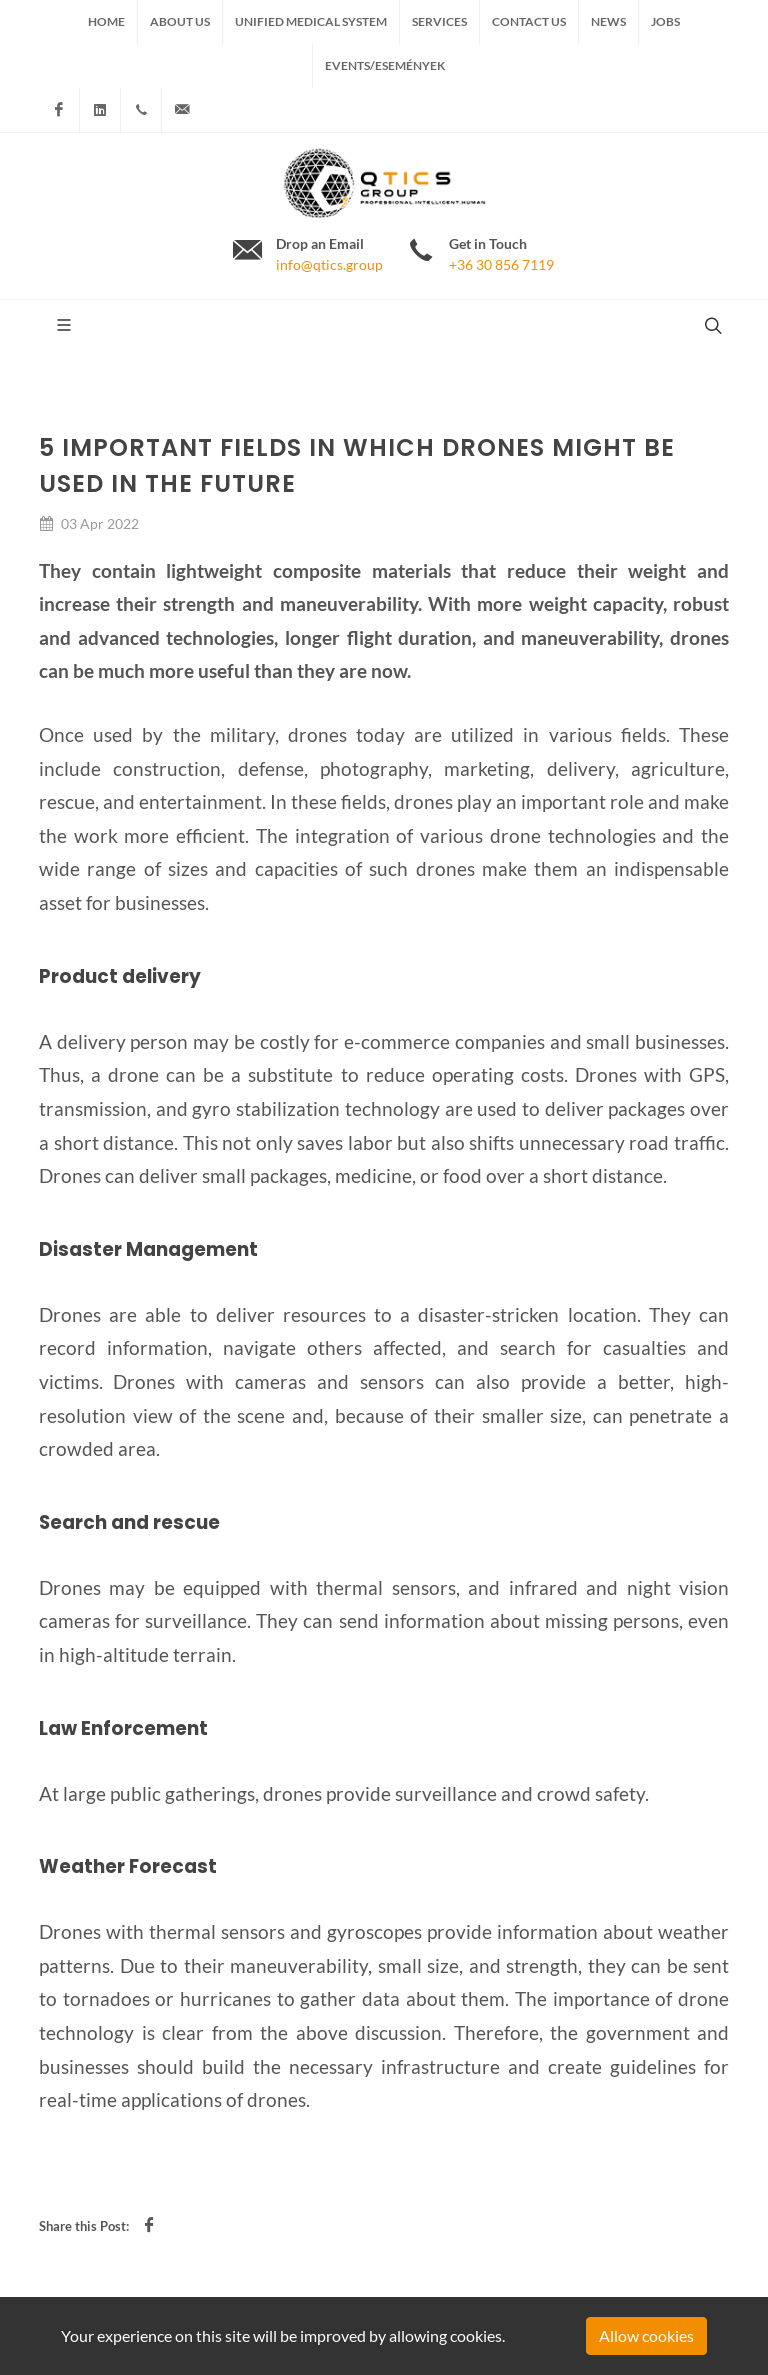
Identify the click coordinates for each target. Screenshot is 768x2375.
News (608, 21)
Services (439, 21)
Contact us (529, 21)
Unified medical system (311, 21)
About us (180, 21)
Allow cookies (646, 2335)
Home (106, 21)
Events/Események (385, 65)
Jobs (665, 21)
